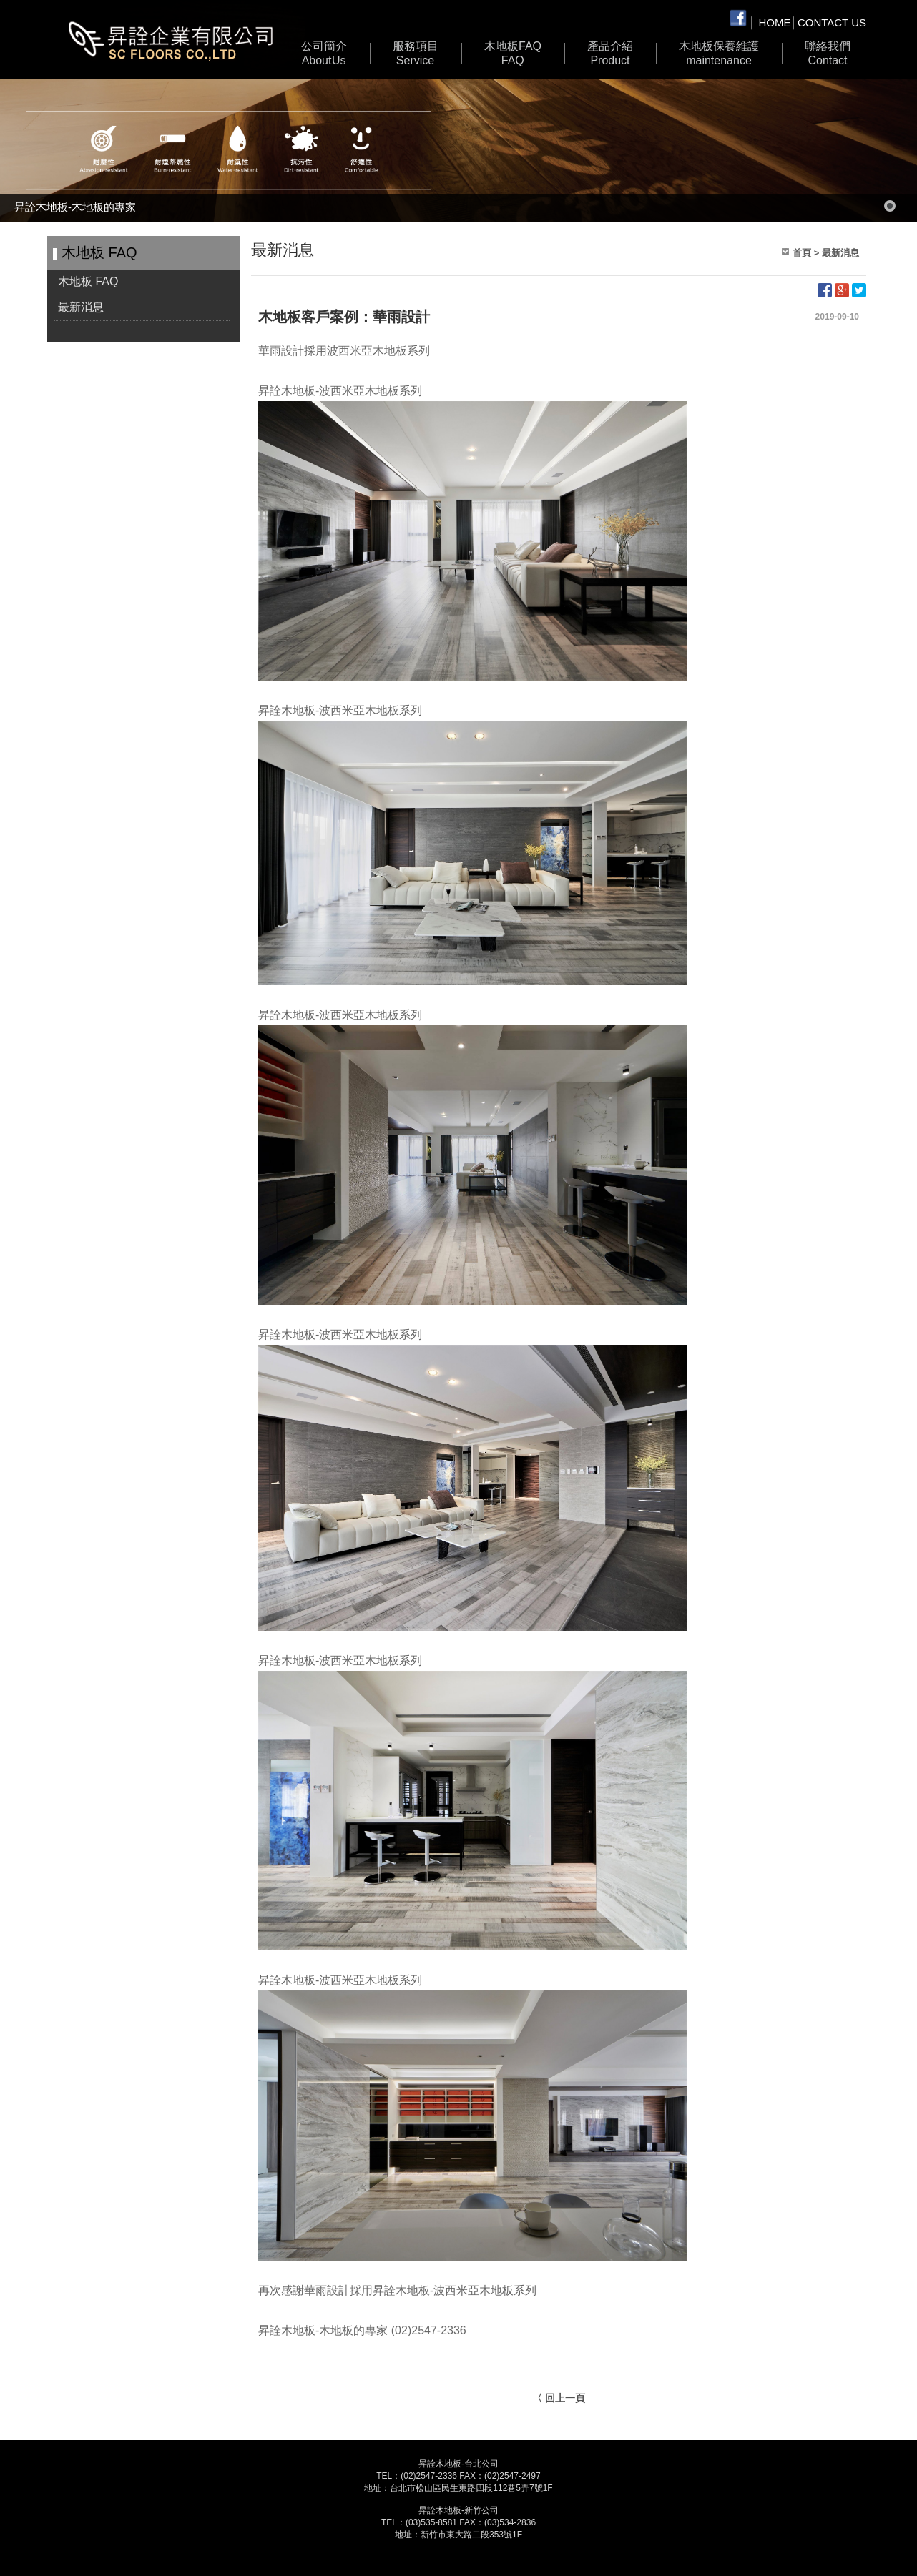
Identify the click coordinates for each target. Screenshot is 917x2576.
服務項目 (415, 53)
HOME (775, 22)
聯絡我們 (827, 53)
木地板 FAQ (512, 53)
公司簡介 (324, 53)
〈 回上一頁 (558, 2398)
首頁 (802, 252)
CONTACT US (832, 22)
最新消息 (81, 307)
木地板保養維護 (719, 53)
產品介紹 (610, 53)
